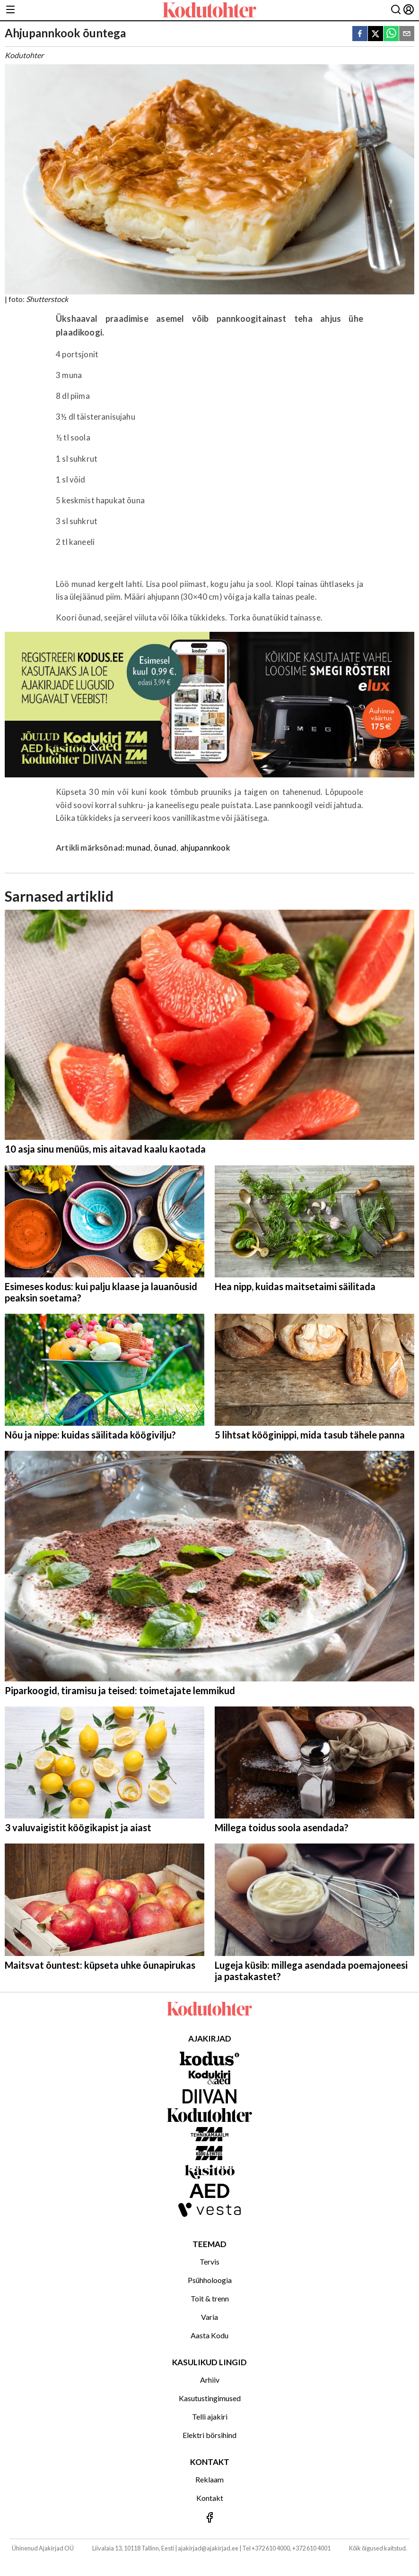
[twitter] (375, 34)
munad (138, 848)
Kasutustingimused (210, 2398)
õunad (165, 848)
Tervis (209, 2261)
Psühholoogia (210, 2279)
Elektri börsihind (209, 2434)
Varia (209, 2316)
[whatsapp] (391, 34)
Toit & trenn (210, 2298)
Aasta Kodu (209, 2335)
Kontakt (209, 2497)
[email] (406, 34)
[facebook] (359, 34)
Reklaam (209, 2479)
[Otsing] (396, 10)
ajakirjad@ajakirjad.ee (208, 2548)
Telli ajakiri (209, 2416)
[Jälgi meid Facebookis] (209, 2518)
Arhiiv (209, 2379)
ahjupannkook (205, 848)
